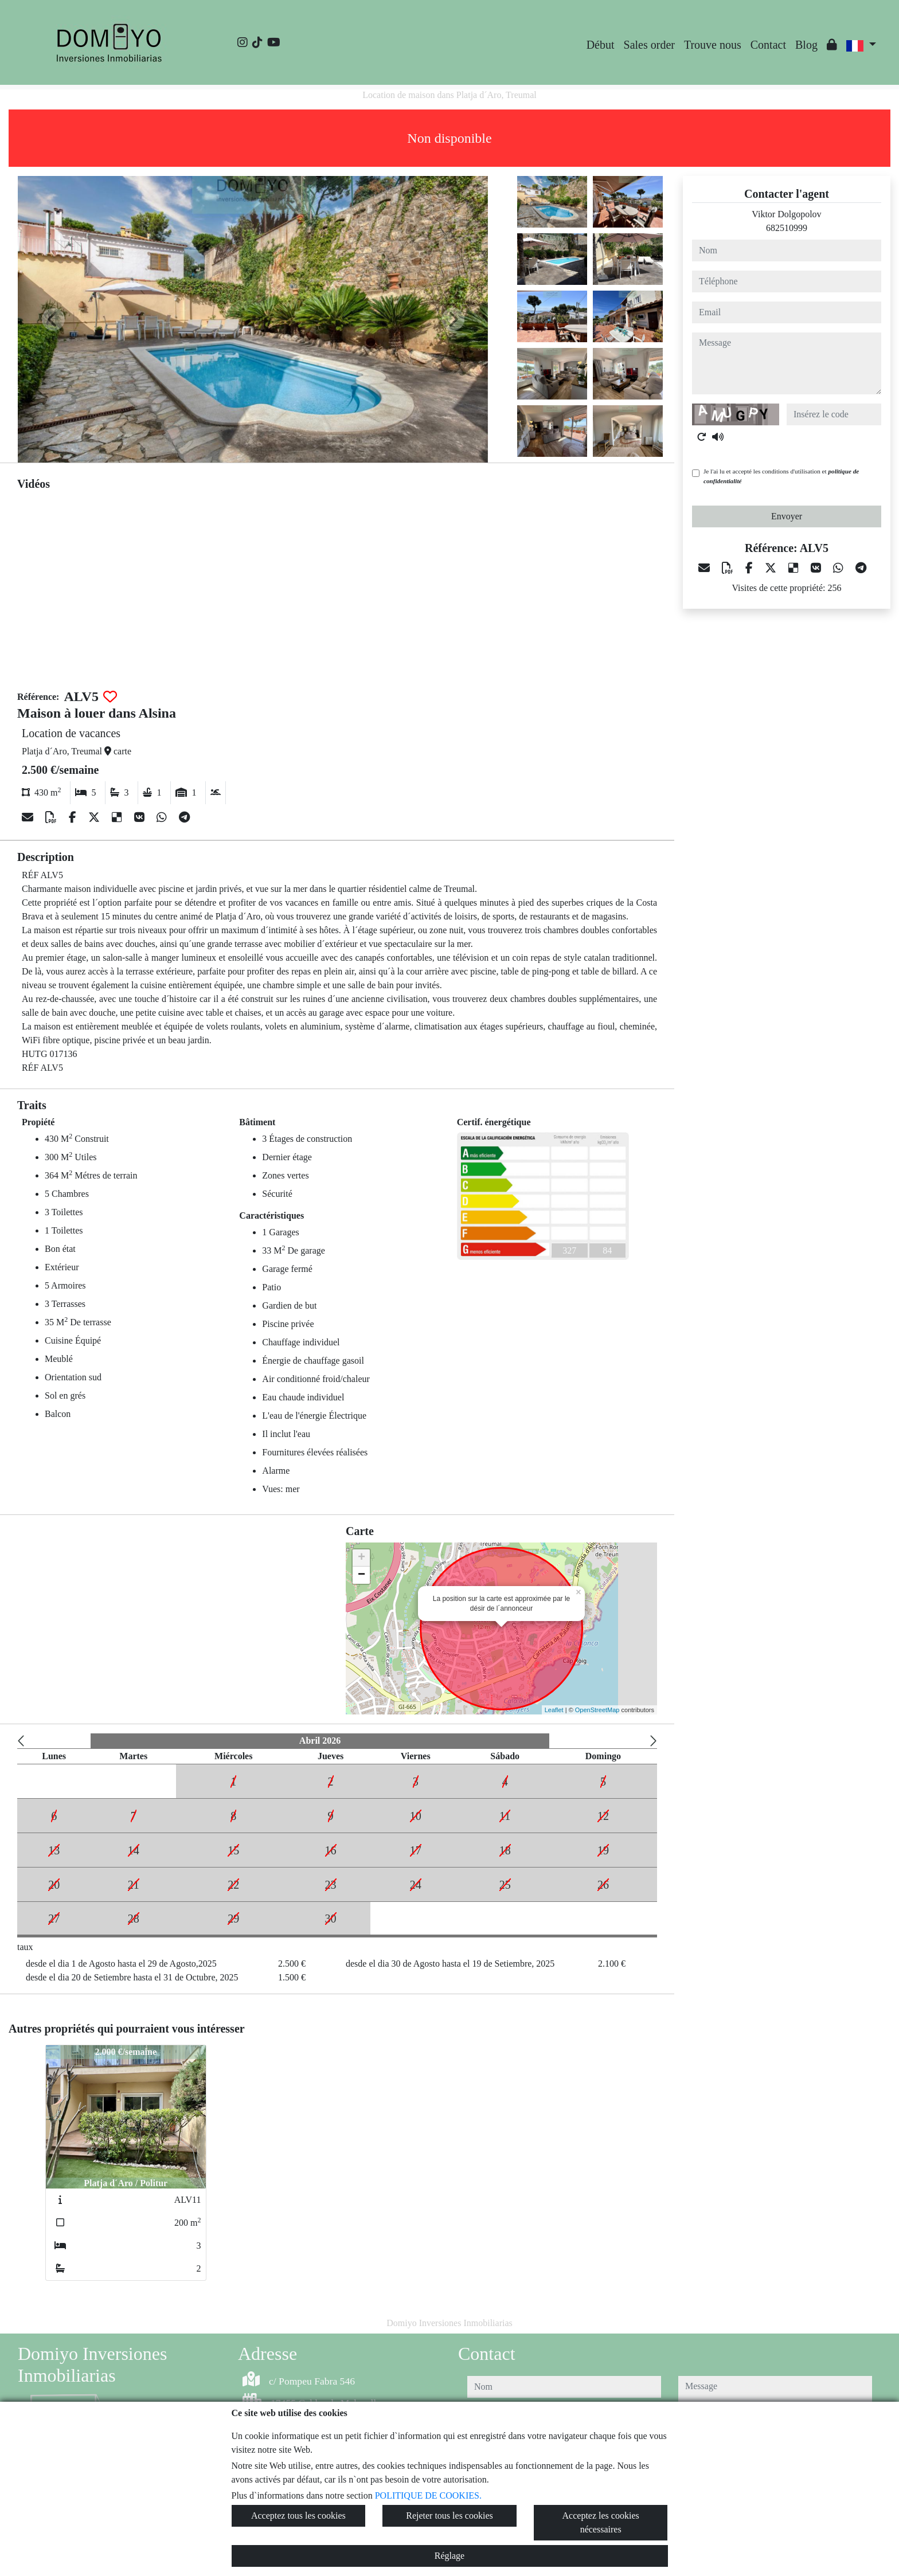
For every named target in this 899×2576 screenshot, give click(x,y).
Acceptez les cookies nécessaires (600, 2522)
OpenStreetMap (597, 1709)
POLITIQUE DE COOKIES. (428, 2495)
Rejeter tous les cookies (449, 2515)
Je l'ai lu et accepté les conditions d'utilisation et (781, 476)
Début (601, 44)
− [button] (361, 1575)
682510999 (786, 228)
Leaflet (554, 1709)
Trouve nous (712, 44)
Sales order (649, 44)
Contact (768, 44)
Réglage (449, 2556)
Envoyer (786, 516)
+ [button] (361, 1558)
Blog (806, 44)
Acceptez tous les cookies (298, 2515)
